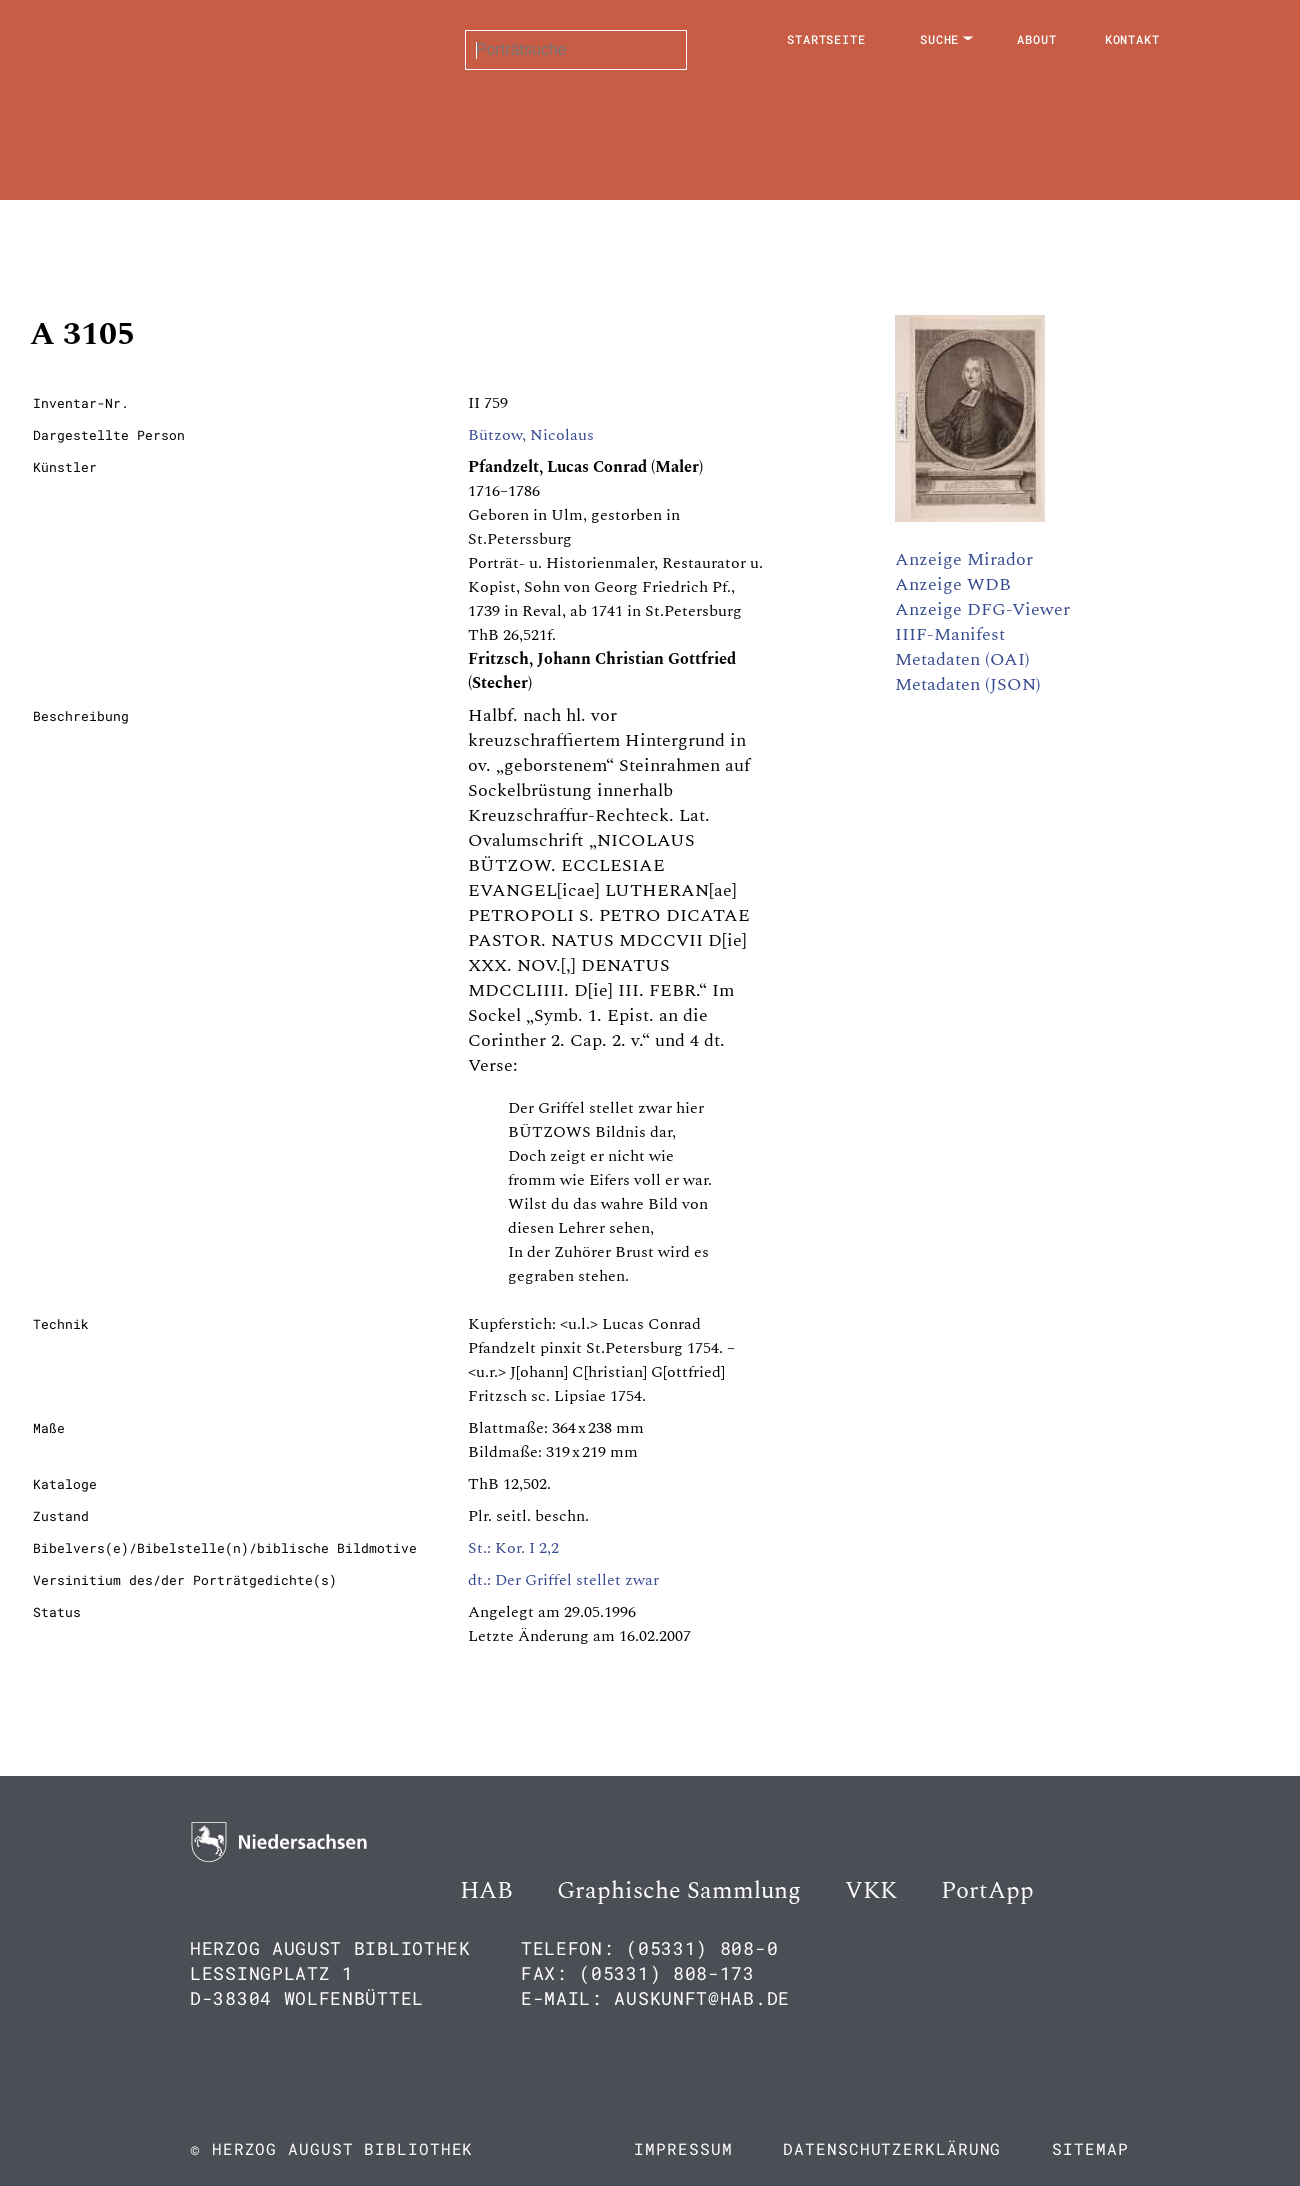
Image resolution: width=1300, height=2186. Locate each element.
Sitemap (1090, 2148)
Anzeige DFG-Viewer (982, 609)
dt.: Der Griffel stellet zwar (563, 1580)
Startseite (826, 39)
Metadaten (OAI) (962, 659)
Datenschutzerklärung (892, 2148)
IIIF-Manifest (950, 634)
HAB (486, 1891)
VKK (871, 1891)
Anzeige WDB (953, 584)
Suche (940, 39)
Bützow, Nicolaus (531, 435)
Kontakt (1132, 39)
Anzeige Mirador (964, 559)
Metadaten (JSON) (968, 684)
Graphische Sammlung (679, 1891)
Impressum (683, 2148)
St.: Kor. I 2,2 (513, 1548)
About (1037, 39)
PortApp (987, 1891)
